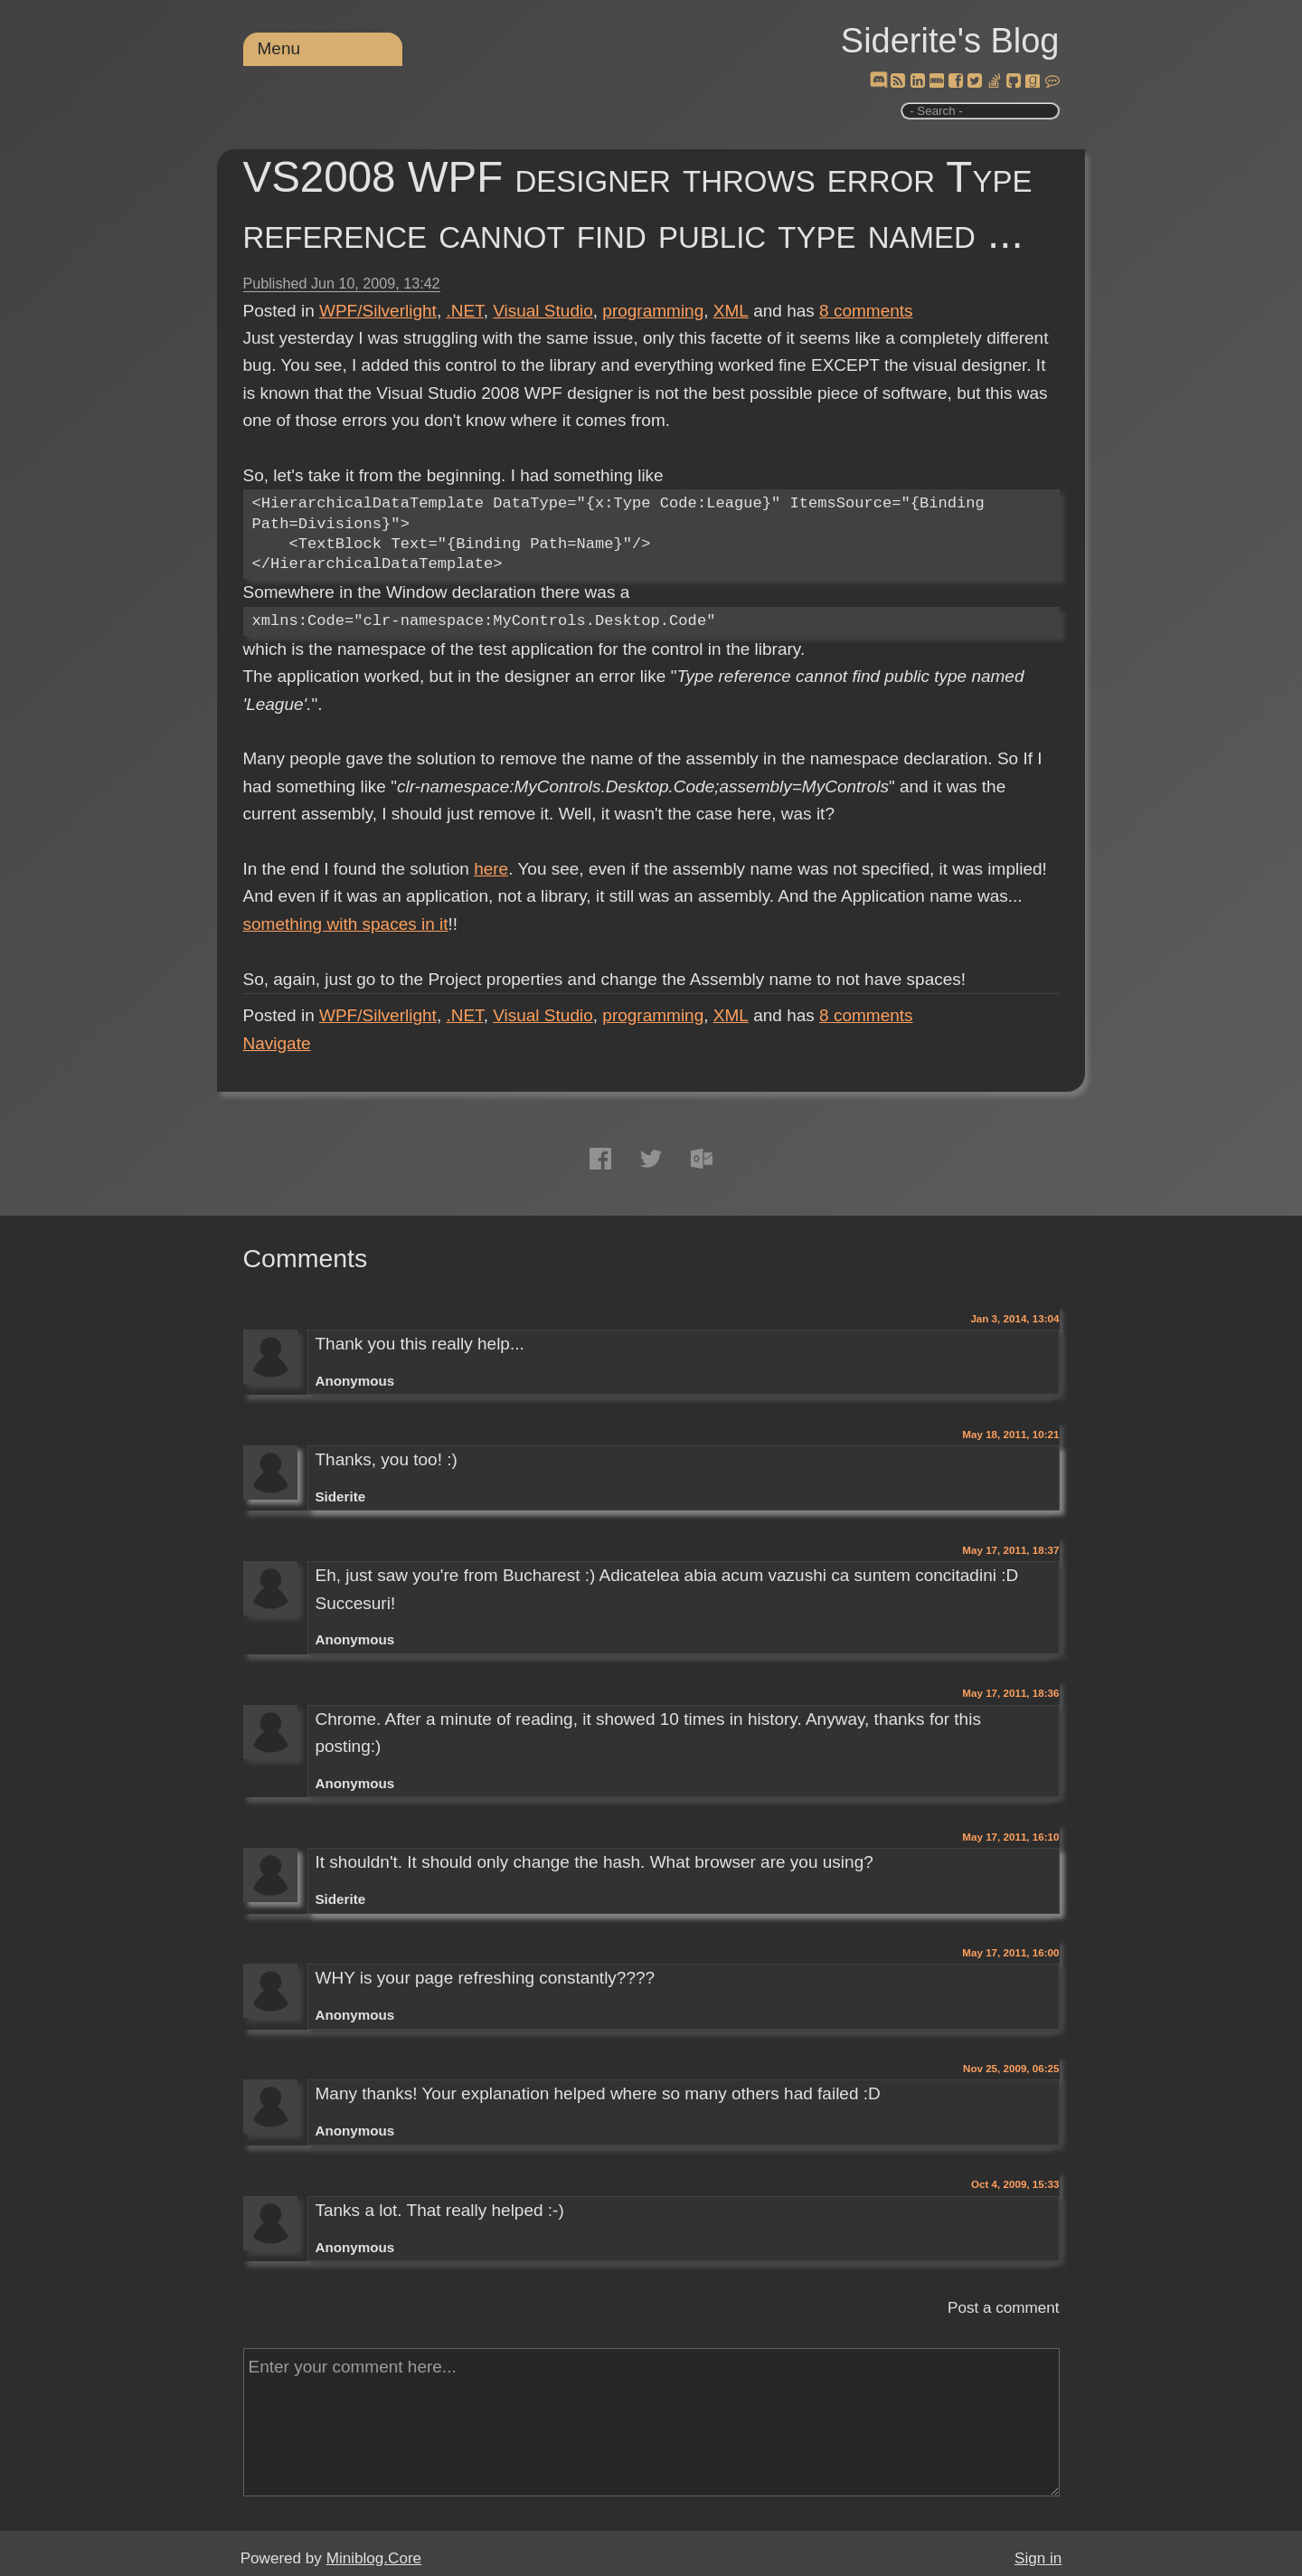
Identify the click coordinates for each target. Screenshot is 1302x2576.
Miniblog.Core (373, 2558)
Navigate (277, 1043)
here (491, 868)
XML (731, 310)
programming (652, 310)
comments (866, 310)
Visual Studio (543, 310)
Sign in (1037, 2558)
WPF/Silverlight (378, 310)
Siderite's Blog (950, 41)
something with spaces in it (345, 923)
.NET (464, 310)
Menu (279, 48)
